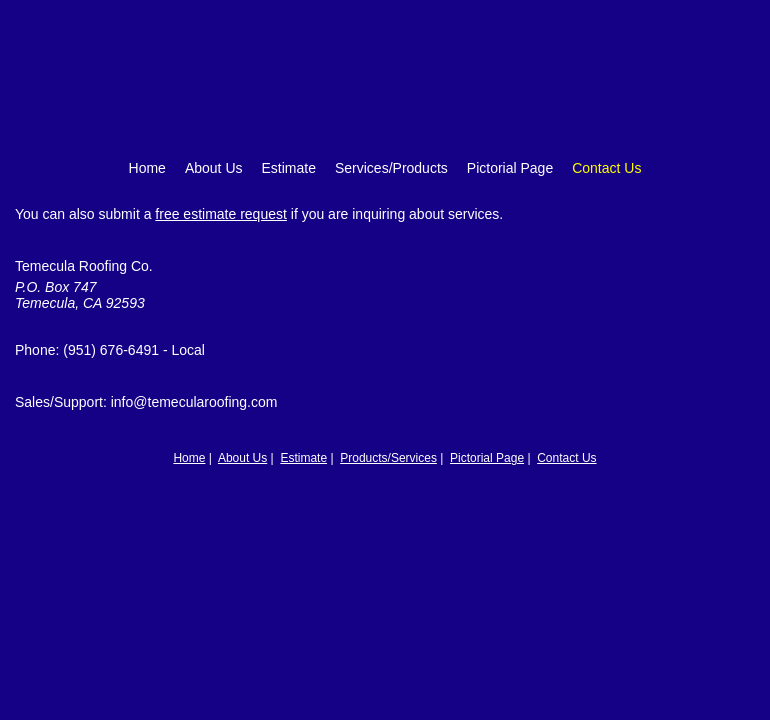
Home (147, 168)
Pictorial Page (510, 168)
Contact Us (606, 168)
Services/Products (391, 168)
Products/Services (388, 458)
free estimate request (221, 214)
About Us (214, 168)
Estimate (289, 168)
